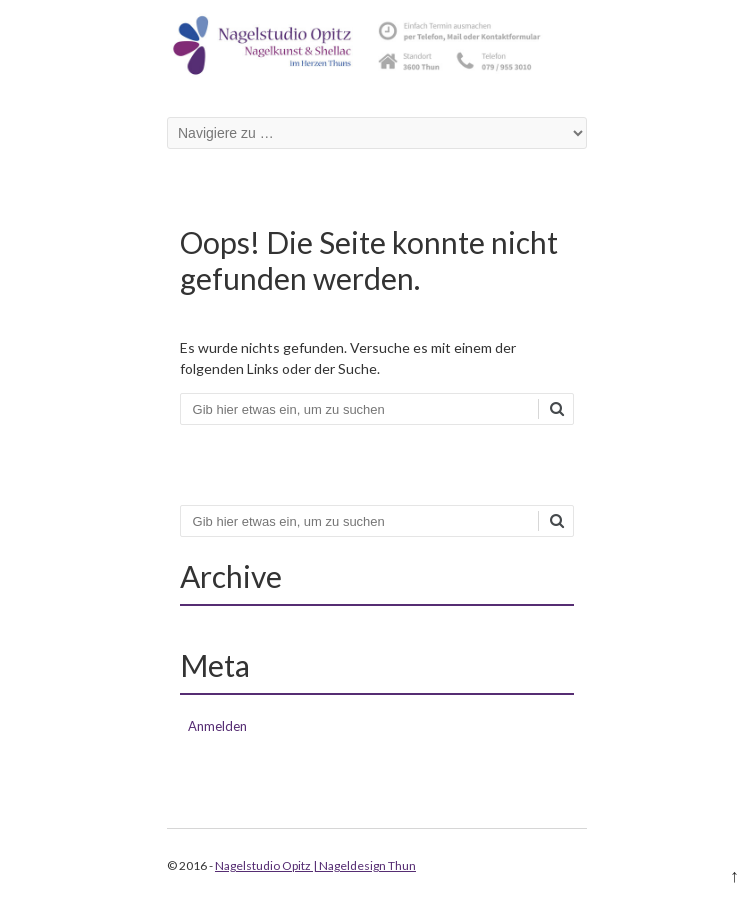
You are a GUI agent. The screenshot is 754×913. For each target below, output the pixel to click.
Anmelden (217, 726)
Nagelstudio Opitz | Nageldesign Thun (315, 865)
